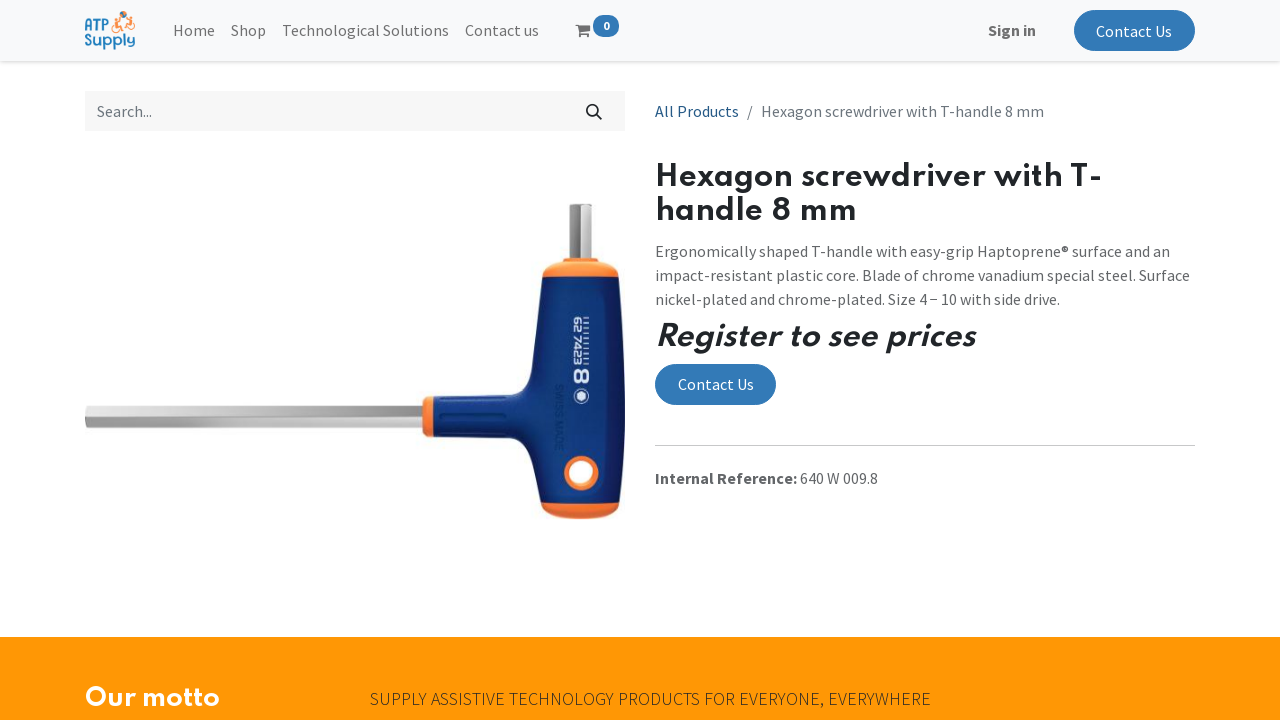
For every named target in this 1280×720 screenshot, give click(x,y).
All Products (697, 111)
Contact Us (1134, 31)
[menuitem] (194, 30)
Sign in (1012, 30)
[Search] (594, 111)
